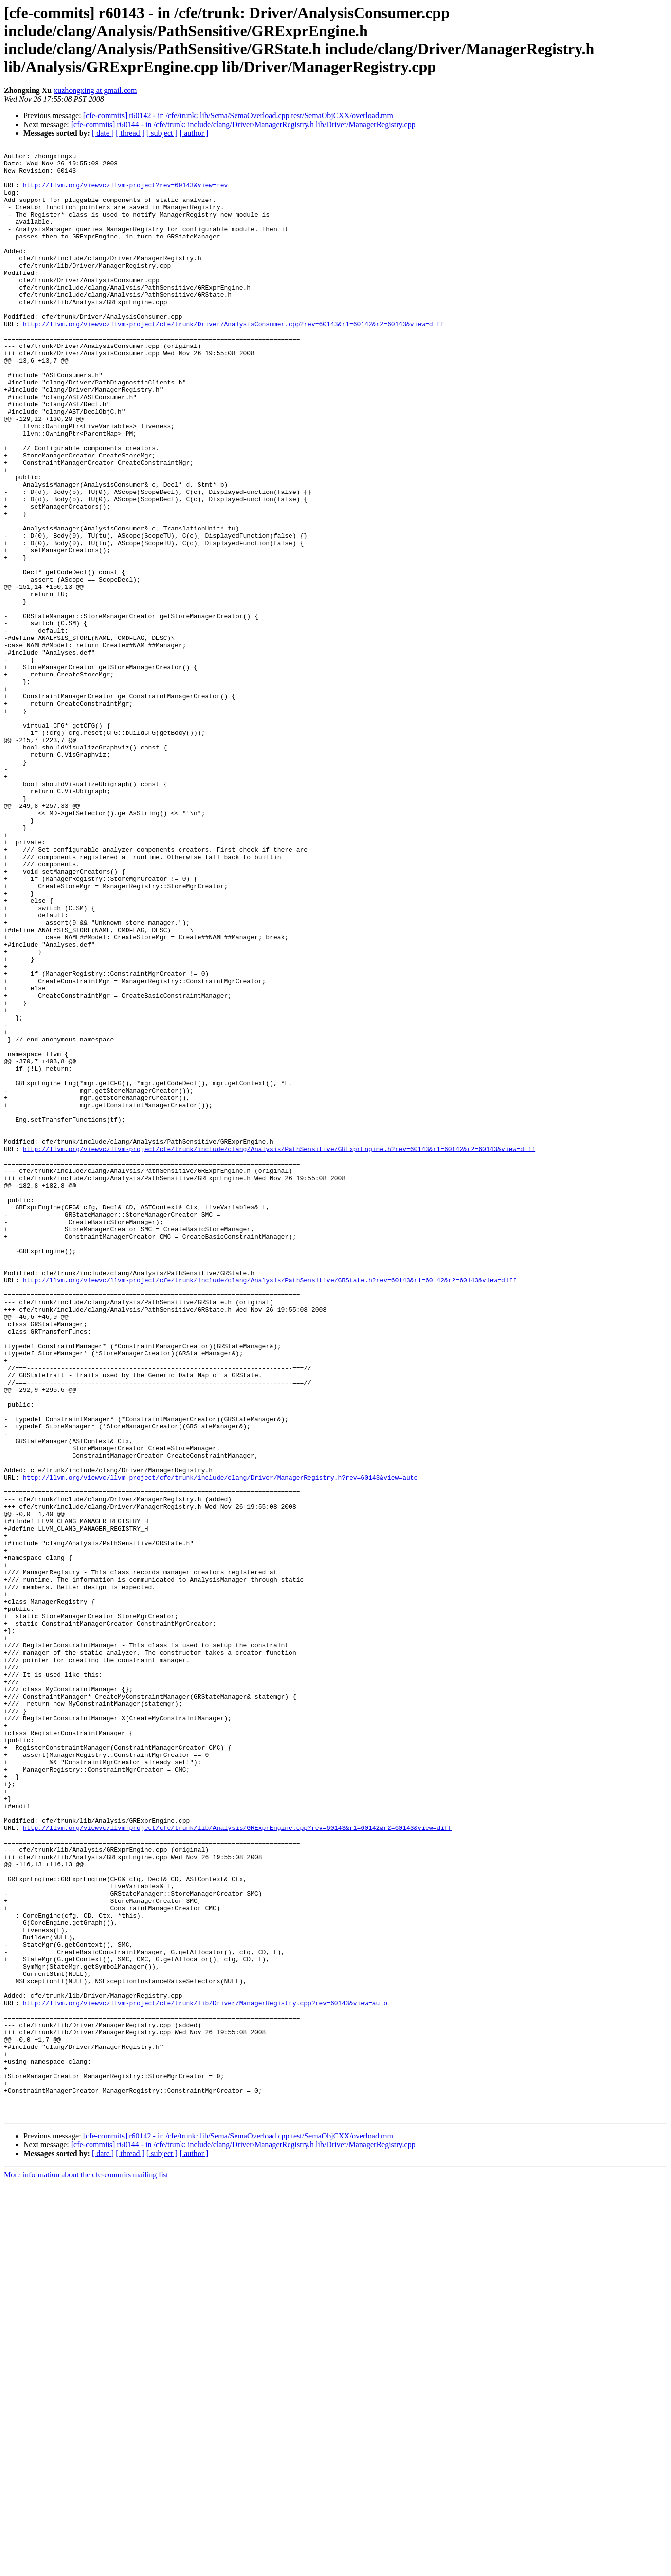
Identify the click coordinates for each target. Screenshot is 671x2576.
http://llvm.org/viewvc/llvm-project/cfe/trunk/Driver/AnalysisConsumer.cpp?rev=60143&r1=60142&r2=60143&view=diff (233, 358)
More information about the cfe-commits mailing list (86, 2567)
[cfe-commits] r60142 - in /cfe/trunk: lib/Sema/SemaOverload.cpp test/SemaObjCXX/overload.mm (238, 115)
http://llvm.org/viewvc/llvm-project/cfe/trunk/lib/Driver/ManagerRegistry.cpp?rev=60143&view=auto (205, 2373)
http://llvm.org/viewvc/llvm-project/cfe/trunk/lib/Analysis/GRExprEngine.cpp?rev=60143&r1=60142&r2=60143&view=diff (237, 2163)
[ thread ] (130, 133)
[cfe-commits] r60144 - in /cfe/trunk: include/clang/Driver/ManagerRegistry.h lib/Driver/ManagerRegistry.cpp (243, 124)
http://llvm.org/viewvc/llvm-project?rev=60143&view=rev (125, 192)
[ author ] (194, 133)
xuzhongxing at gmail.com (95, 90)
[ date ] (103, 133)
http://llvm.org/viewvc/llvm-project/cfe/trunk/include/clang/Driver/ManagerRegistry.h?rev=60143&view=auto (220, 1742)
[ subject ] (162, 133)
